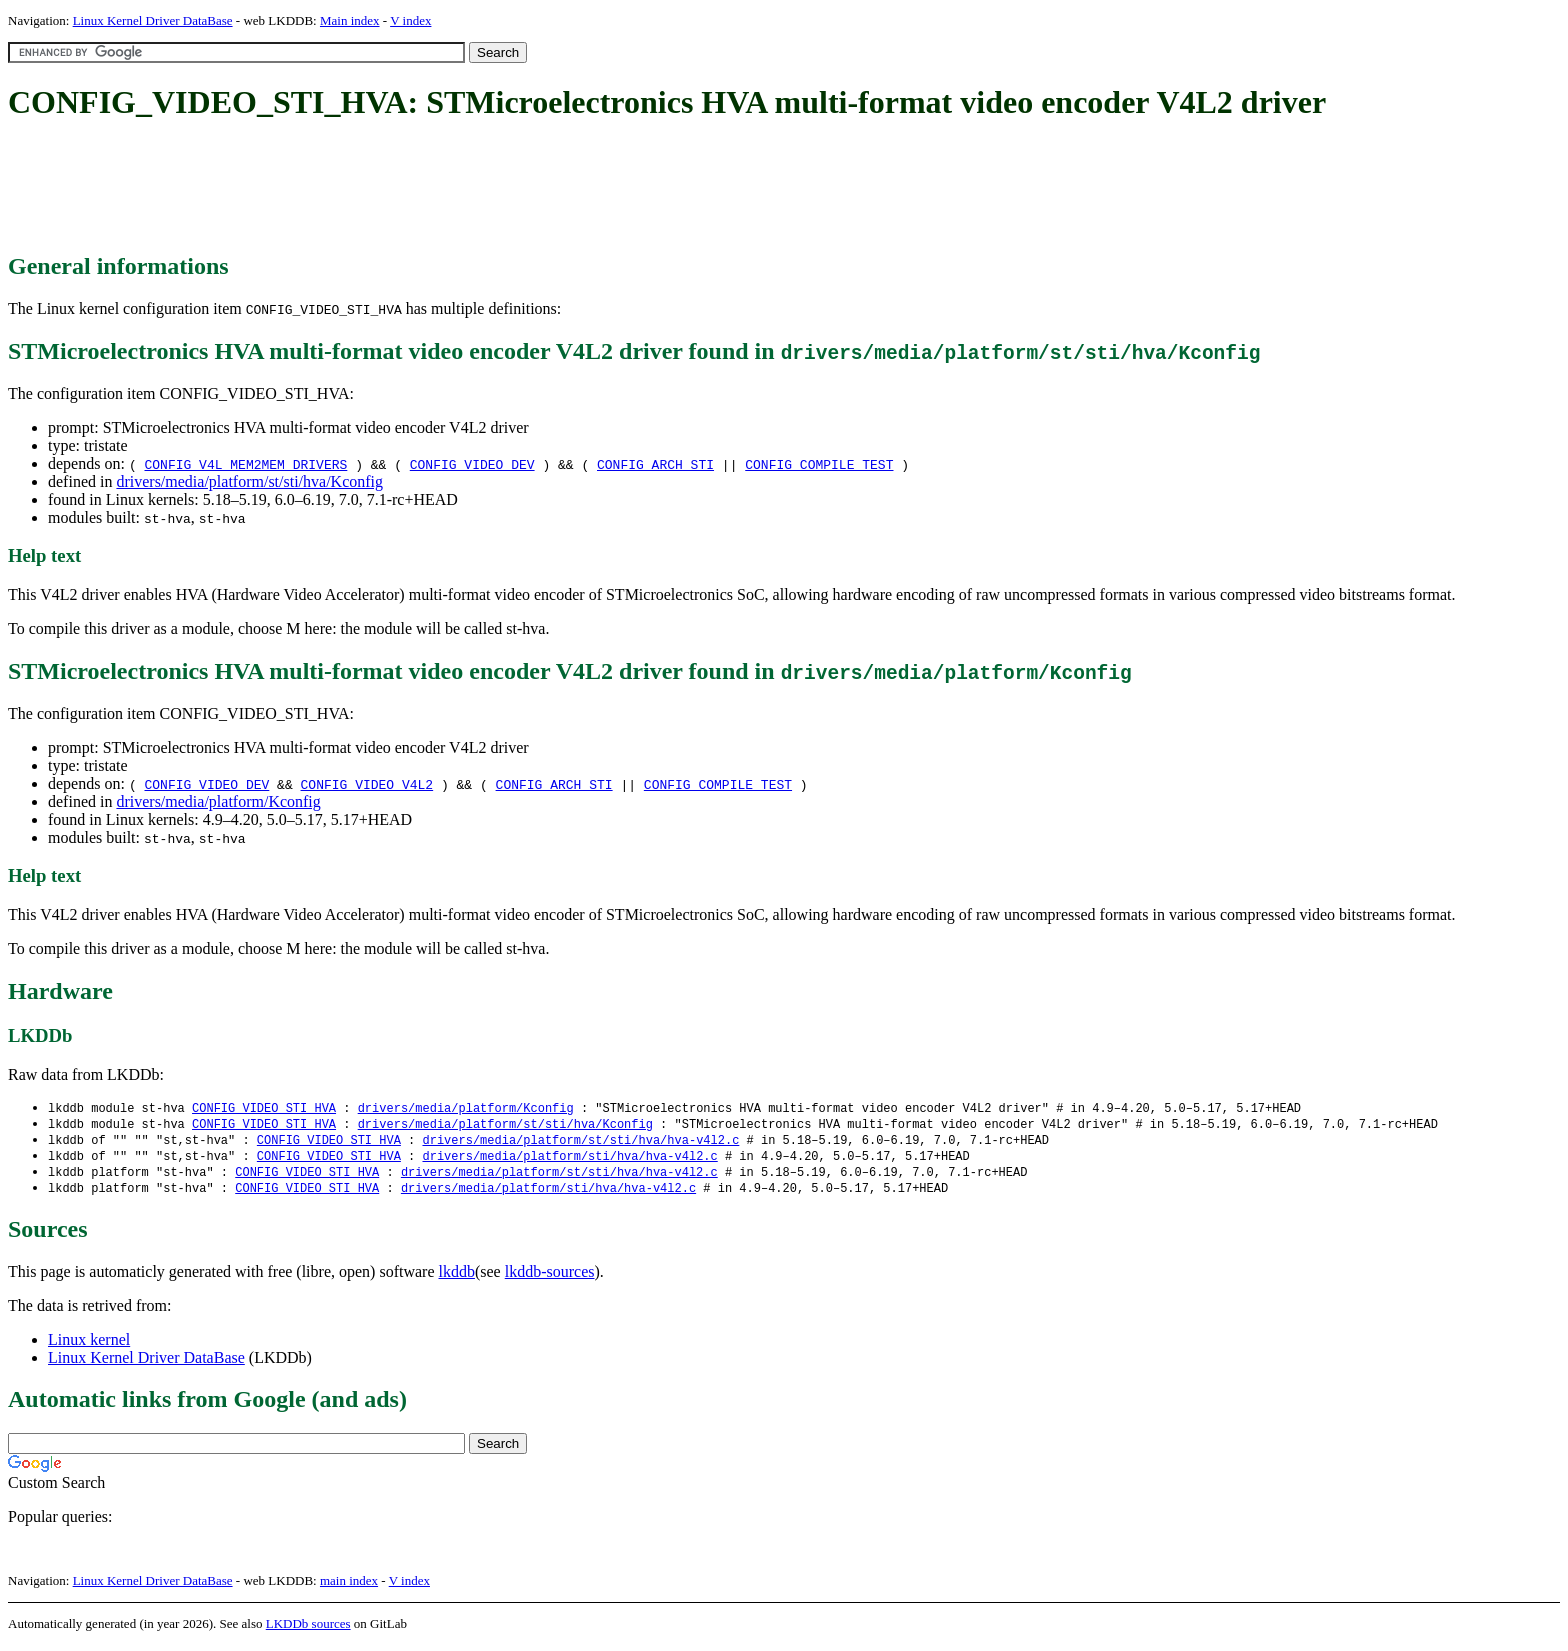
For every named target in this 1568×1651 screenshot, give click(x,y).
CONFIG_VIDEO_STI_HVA (264, 1108)
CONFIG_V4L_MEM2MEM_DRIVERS (245, 464)
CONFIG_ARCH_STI (655, 464)
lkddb (457, 1277)
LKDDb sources (308, 1629)
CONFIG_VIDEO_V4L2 (367, 784)
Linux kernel (89, 1345)
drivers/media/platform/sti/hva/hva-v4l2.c (569, 1159)
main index (349, 1586)
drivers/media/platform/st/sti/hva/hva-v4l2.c (580, 1142)
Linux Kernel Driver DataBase (153, 20)
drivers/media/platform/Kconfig (218, 801)
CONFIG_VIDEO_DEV (472, 464)
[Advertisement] (372, 188)
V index (410, 20)
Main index (350, 20)
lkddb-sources (550, 1277)
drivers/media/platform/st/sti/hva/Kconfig (249, 481)
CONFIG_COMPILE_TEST (819, 464)
